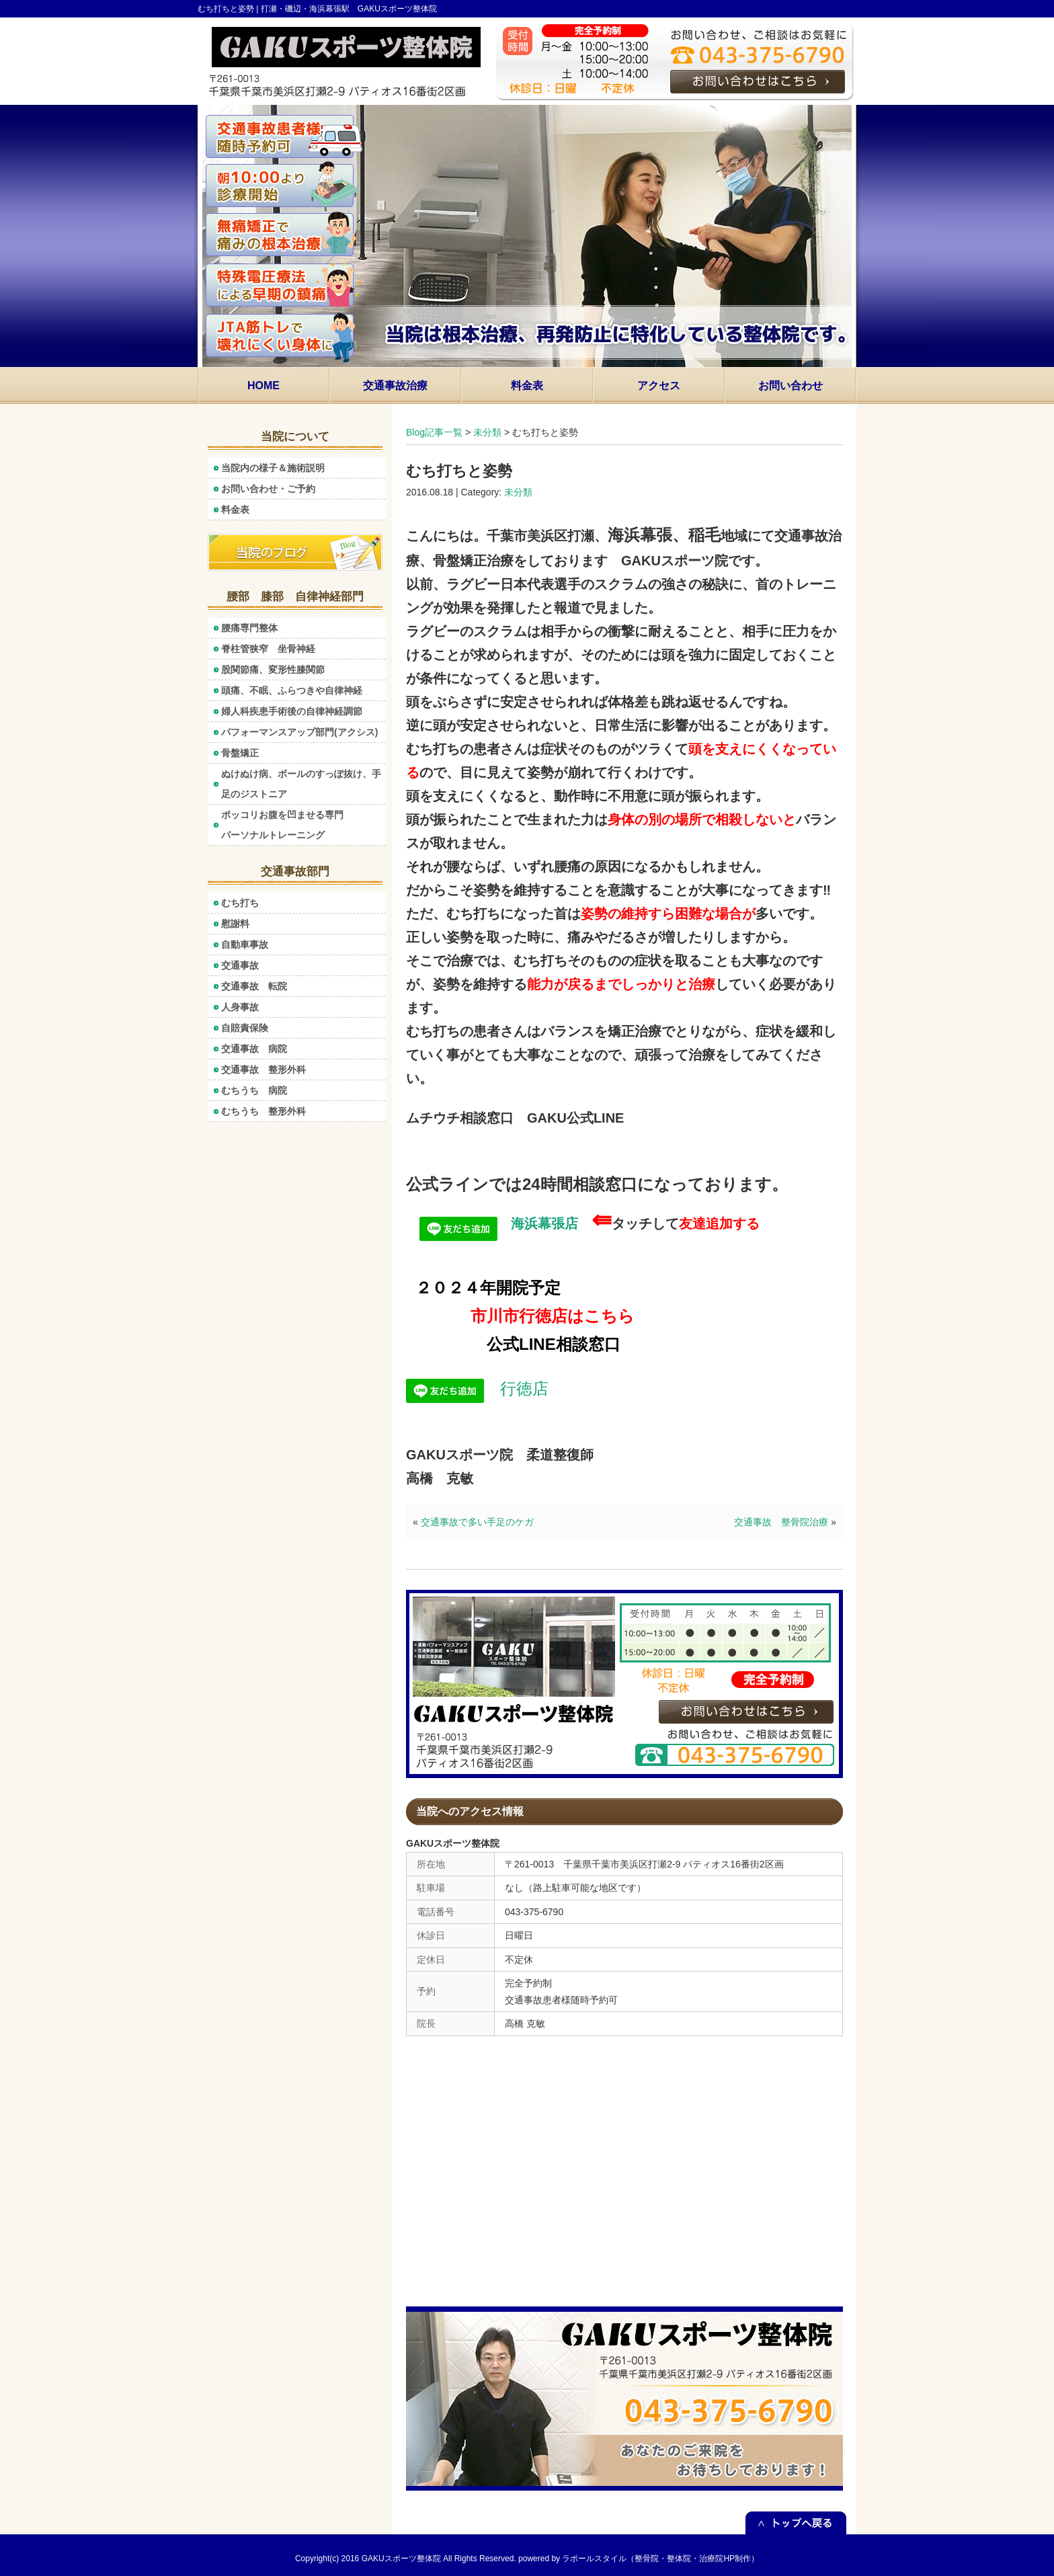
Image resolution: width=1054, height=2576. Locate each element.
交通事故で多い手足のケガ (477, 1522)
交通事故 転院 (254, 986)
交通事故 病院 (254, 1048)
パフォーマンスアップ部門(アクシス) (299, 732)
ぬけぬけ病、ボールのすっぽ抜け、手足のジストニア (301, 783)
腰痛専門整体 (249, 627)
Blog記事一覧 (434, 432)
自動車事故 (244, 944)
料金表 (235, 509)
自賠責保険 (244, 1027)
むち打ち (240, 902)
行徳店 (477, 1388)
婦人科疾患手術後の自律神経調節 (296, 711)
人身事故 (240, 1007)
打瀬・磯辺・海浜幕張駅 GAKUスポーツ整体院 (349, 8)
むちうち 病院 (254, 1090)
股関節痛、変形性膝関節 (273, 669)
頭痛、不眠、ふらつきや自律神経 (291, 690)
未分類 (487, 432)
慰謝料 (235, 923)
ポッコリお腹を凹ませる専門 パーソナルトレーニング (303, 824)
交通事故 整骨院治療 (781, 1522)
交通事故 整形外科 (263, 1069)
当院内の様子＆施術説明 (273, 467)
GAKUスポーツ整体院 (401, 2558)
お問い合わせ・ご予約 (268, 488)
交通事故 (240, 965)
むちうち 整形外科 (263, 1111)
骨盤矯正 (240, 753)
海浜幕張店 (498, 1223)
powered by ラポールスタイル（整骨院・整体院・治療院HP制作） (638, 2558)
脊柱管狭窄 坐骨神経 (268, 648)
